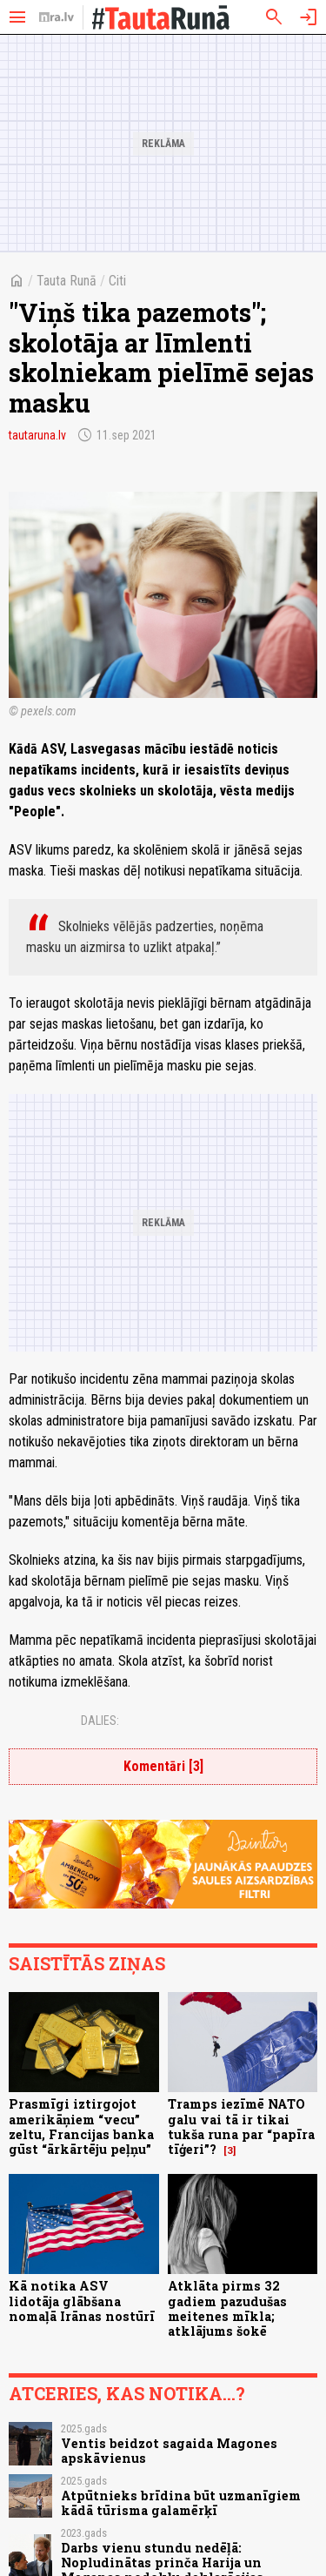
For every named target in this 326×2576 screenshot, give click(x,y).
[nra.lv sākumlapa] (56, 17)
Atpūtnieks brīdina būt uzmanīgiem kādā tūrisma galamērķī (181, 2503)
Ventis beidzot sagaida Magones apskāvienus (169, 2450)
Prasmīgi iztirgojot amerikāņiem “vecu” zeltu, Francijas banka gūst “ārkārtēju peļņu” (81, 2126)
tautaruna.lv (37, 435)
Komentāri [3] (163, 1766)
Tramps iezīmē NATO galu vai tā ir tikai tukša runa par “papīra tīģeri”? (241, 2126)
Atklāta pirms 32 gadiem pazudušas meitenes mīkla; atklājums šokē (227, 2308)
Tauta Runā (66, 280)
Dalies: (100, 1720)
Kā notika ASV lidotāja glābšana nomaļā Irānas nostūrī (82, 2300)
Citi (117, 280)
